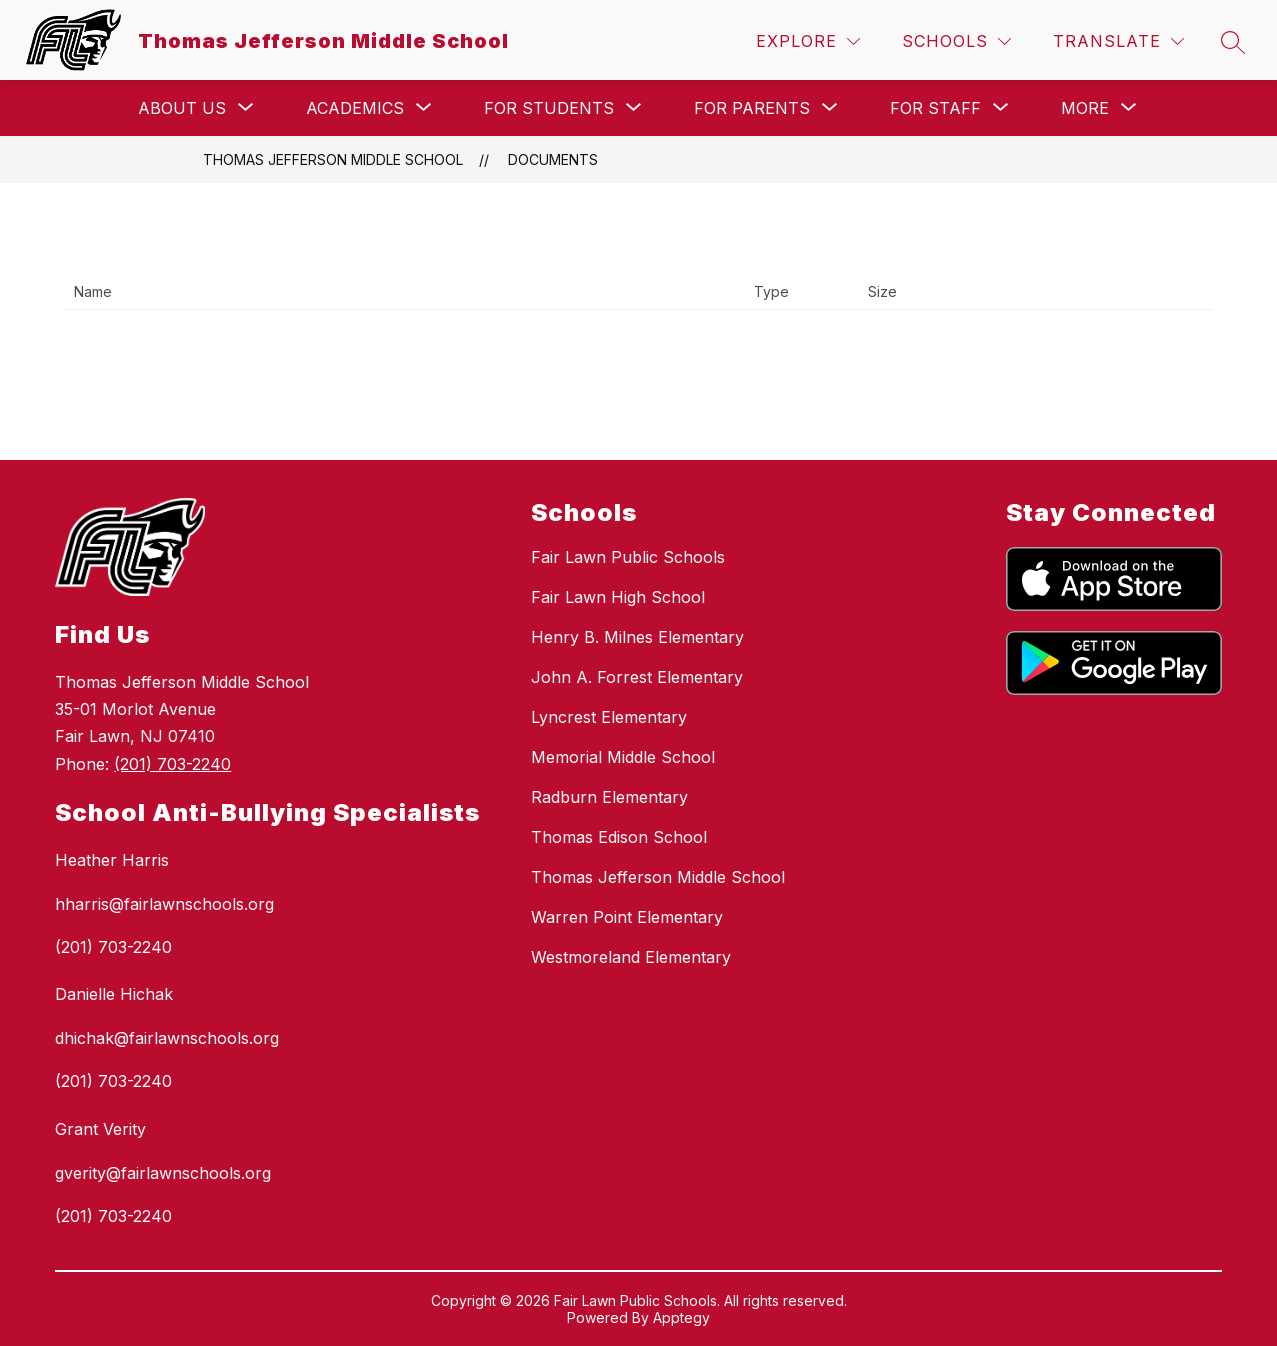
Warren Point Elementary (627, 917)
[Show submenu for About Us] (182, 108)
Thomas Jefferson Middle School (333, 159)
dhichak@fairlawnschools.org (167, 1038)
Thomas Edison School (619, 837)
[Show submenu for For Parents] (752, 108)
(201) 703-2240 (172, 764)
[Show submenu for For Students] (549, 108)
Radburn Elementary (609, 797)
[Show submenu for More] (1085, 108)
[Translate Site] (1118, 41)
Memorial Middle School (623, 757)
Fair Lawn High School (618, 597)
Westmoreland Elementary (631, 957)
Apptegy (681, 1317)
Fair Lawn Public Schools (628, 557)
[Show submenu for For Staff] (935, 108)
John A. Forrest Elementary (637, 677)
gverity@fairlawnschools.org (163, 1173)
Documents (553, 159)
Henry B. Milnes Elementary (637, 637)
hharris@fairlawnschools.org (164, 904)
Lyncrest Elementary (609, 717)
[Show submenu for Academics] (355, 108)
